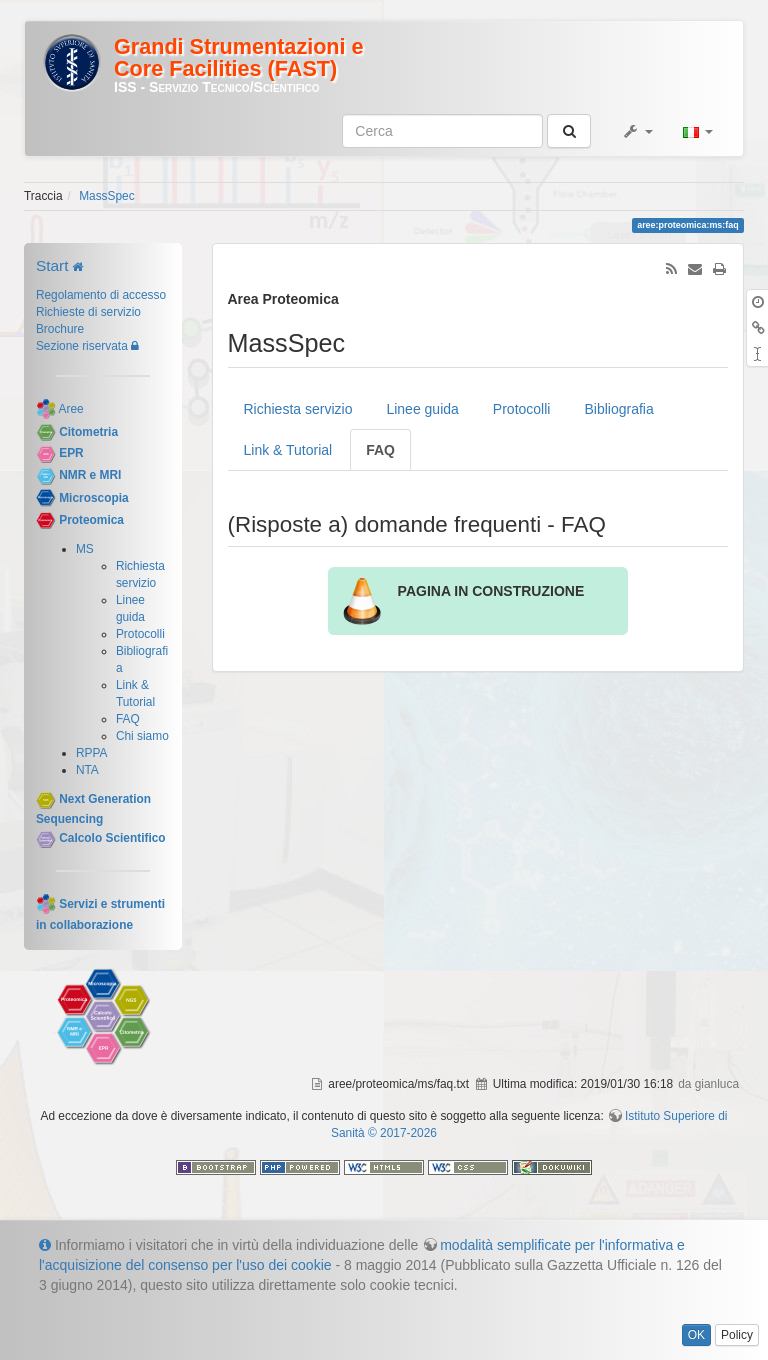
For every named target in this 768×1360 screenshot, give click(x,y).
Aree (71, 409)
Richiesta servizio (298, 409)
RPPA (92, 753)
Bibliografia (618, 409)
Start (52, 265)
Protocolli (140, 634)
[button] (637, 131)
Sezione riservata (82, 346)
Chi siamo (142, 736)
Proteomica (91, 520)
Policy (737, 1335)
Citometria (88, 432)
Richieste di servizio (88, 312)
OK (696, 1335)
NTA (87, 770)
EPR (71, 454)
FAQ (128, 719)
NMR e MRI (90, 475)
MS (85, 549)
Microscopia (93, 498)
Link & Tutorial (288, 450)
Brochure (60, 329)
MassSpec (107, 196)
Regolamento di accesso (101, 295)
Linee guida (422, 409)
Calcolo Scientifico (112, 838)
